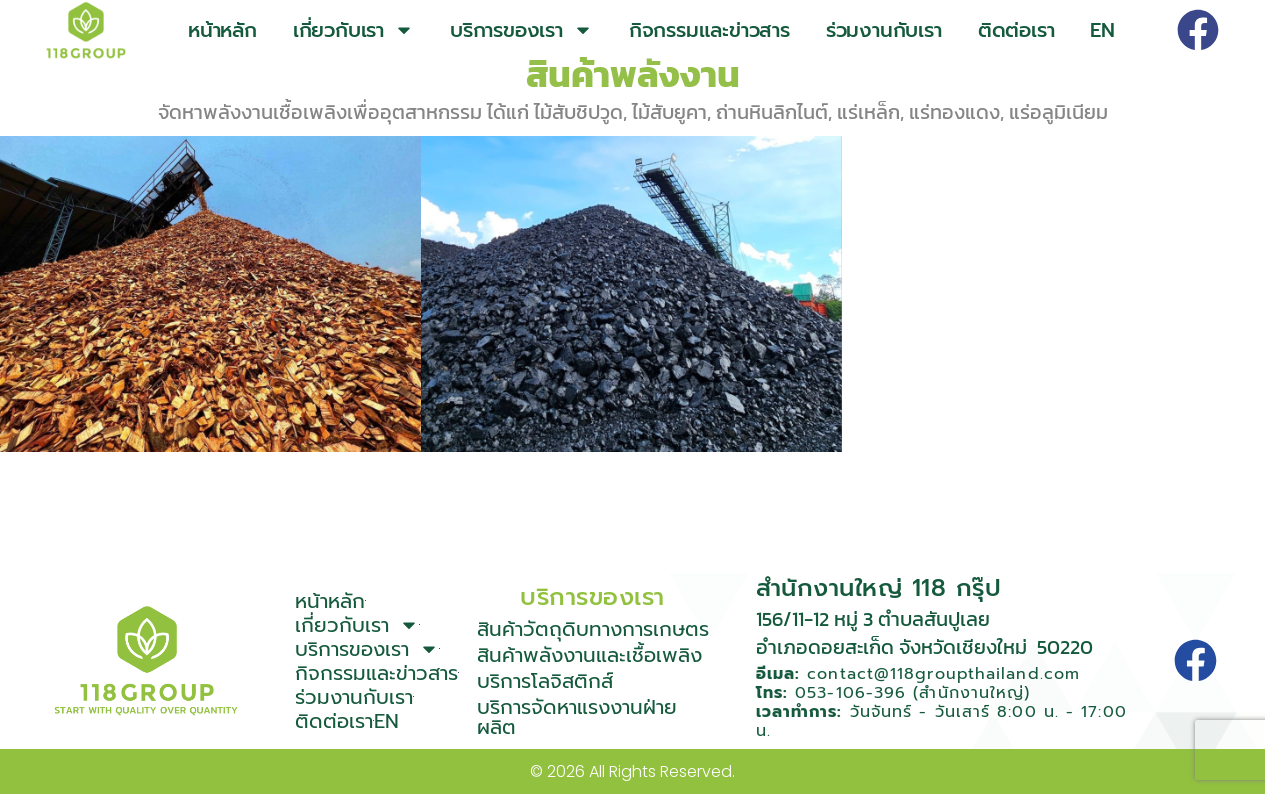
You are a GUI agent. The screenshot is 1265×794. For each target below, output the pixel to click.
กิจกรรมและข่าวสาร (709, 30)
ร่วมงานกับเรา (884, 30)
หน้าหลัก (222, 30)
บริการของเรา (521, 30)
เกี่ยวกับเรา (353, 30)
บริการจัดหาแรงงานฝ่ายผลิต (577, 717)
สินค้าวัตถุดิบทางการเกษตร (593, 629)
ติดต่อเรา (1016, 30)
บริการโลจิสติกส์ (545, 681)
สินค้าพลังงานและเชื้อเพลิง (589, 655)
